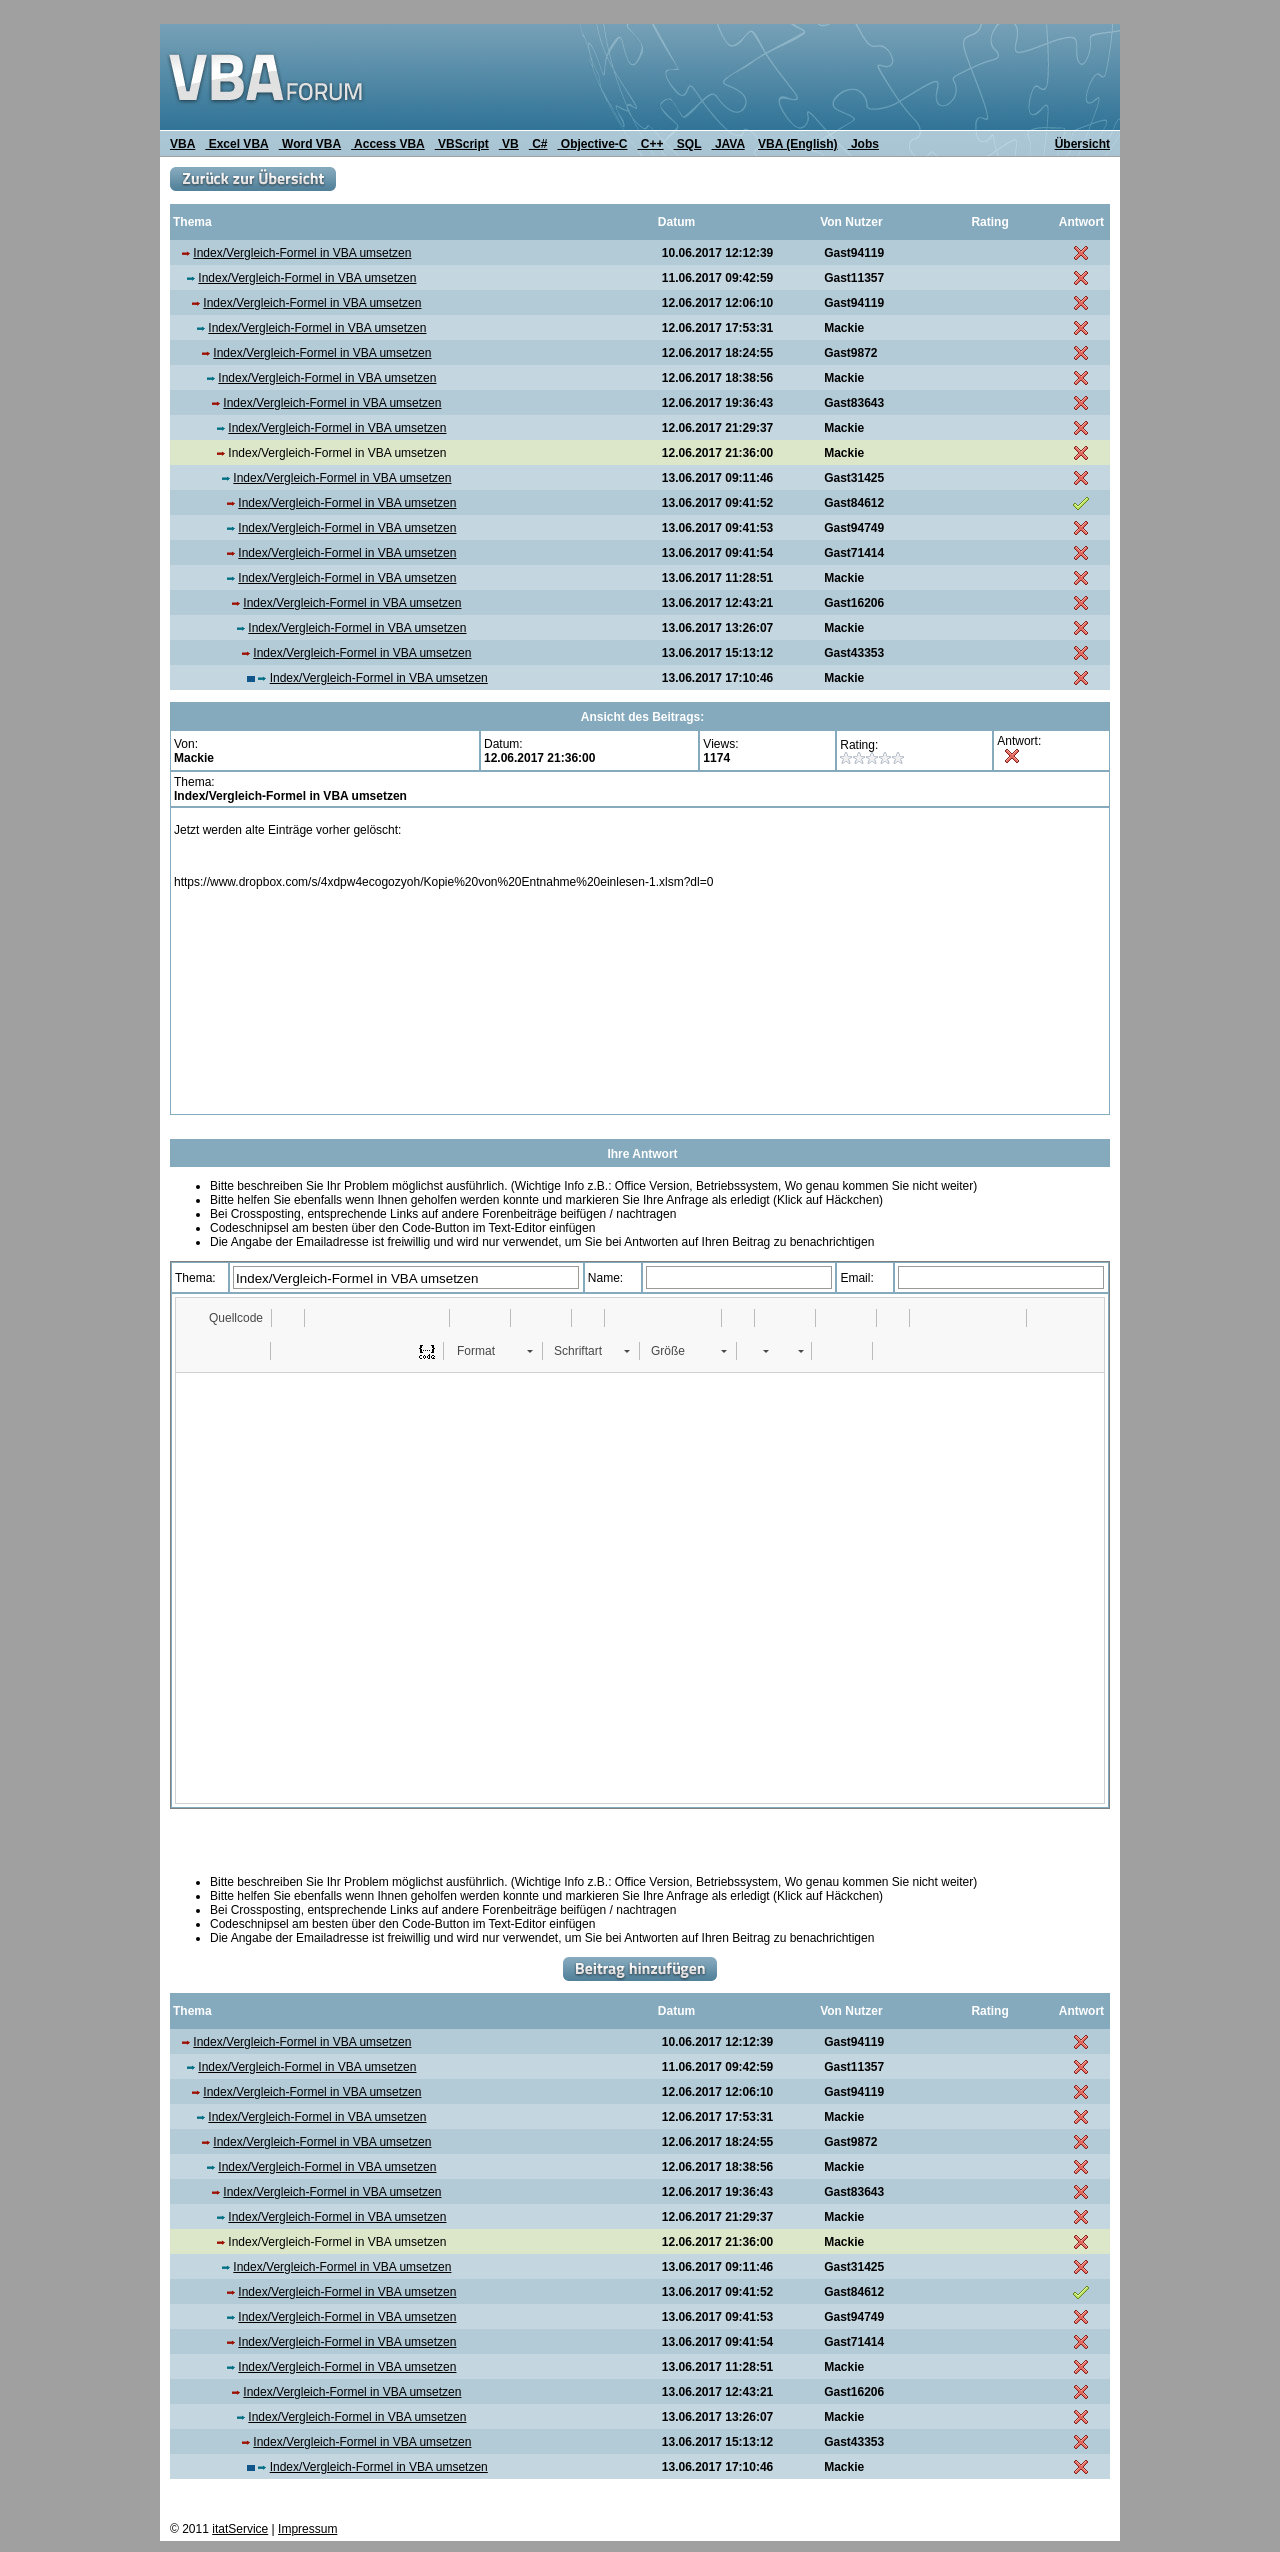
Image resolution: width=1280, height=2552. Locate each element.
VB (509, 144)
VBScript (462, 144)
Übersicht (1082, 144)
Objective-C (592, 144)
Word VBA (310, 144)
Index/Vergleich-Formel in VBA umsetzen (302, 253)
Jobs (863, 144)
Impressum (307, 2529)
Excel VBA (236, 144)
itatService (240, 2529)
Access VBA (388, 144)
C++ (651, 144)
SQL (688, 144)
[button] (226, 1318)
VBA (182, 144)
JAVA (728, 144)
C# (538, 144)
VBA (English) (798, 144)
